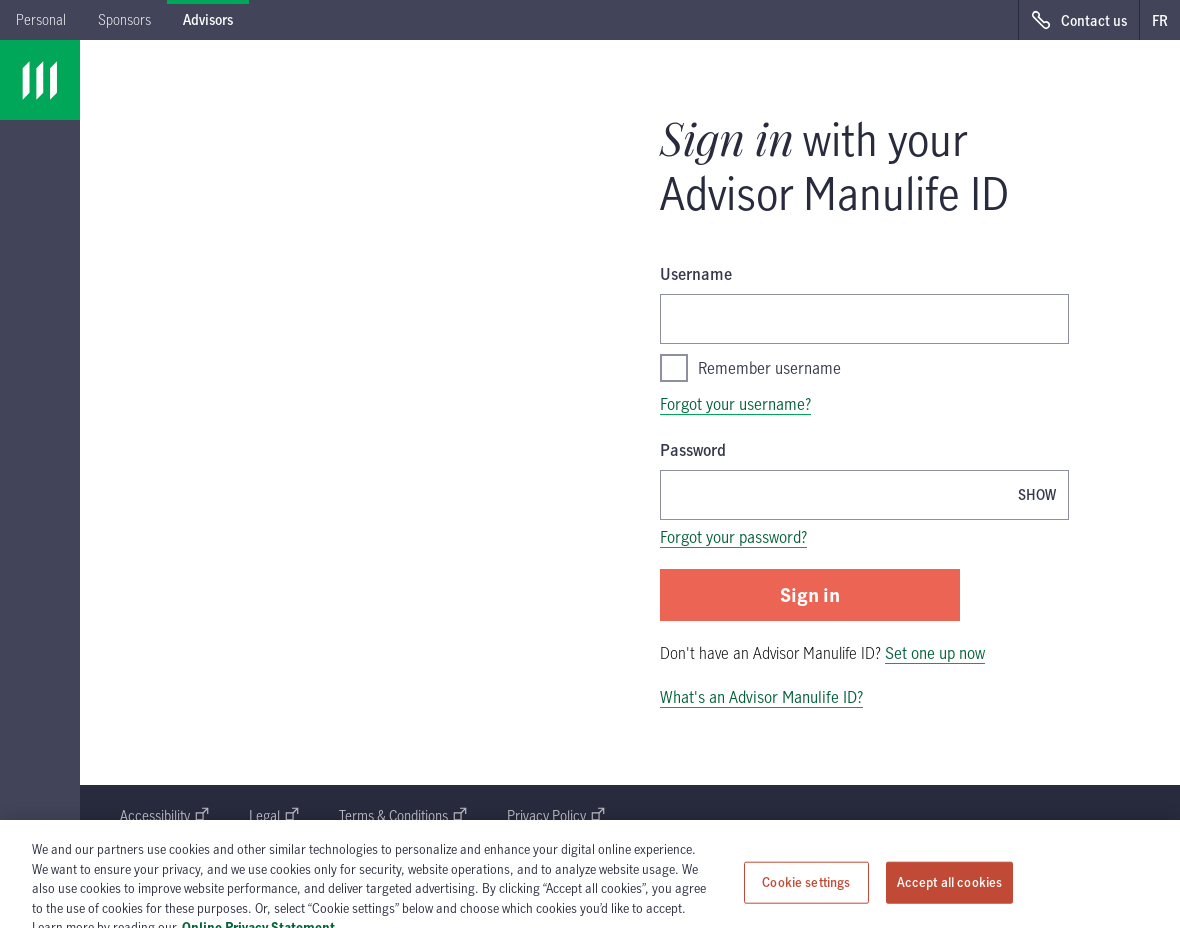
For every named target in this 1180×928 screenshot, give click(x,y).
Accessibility (164, 815)
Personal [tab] (41, 19)
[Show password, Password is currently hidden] (1037, 494)
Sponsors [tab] (124, 19)
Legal (274, 815)
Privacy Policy (556, 815)
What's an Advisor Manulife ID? (761, 697)
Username (696, 274)
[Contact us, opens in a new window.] (1078, 20)
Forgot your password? (733, 537)
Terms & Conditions (403, 815)
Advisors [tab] (208, 19)
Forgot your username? (735, 404)
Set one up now (935, 653)
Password (693, 450)
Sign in (810, 594)
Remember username (750, 368)
